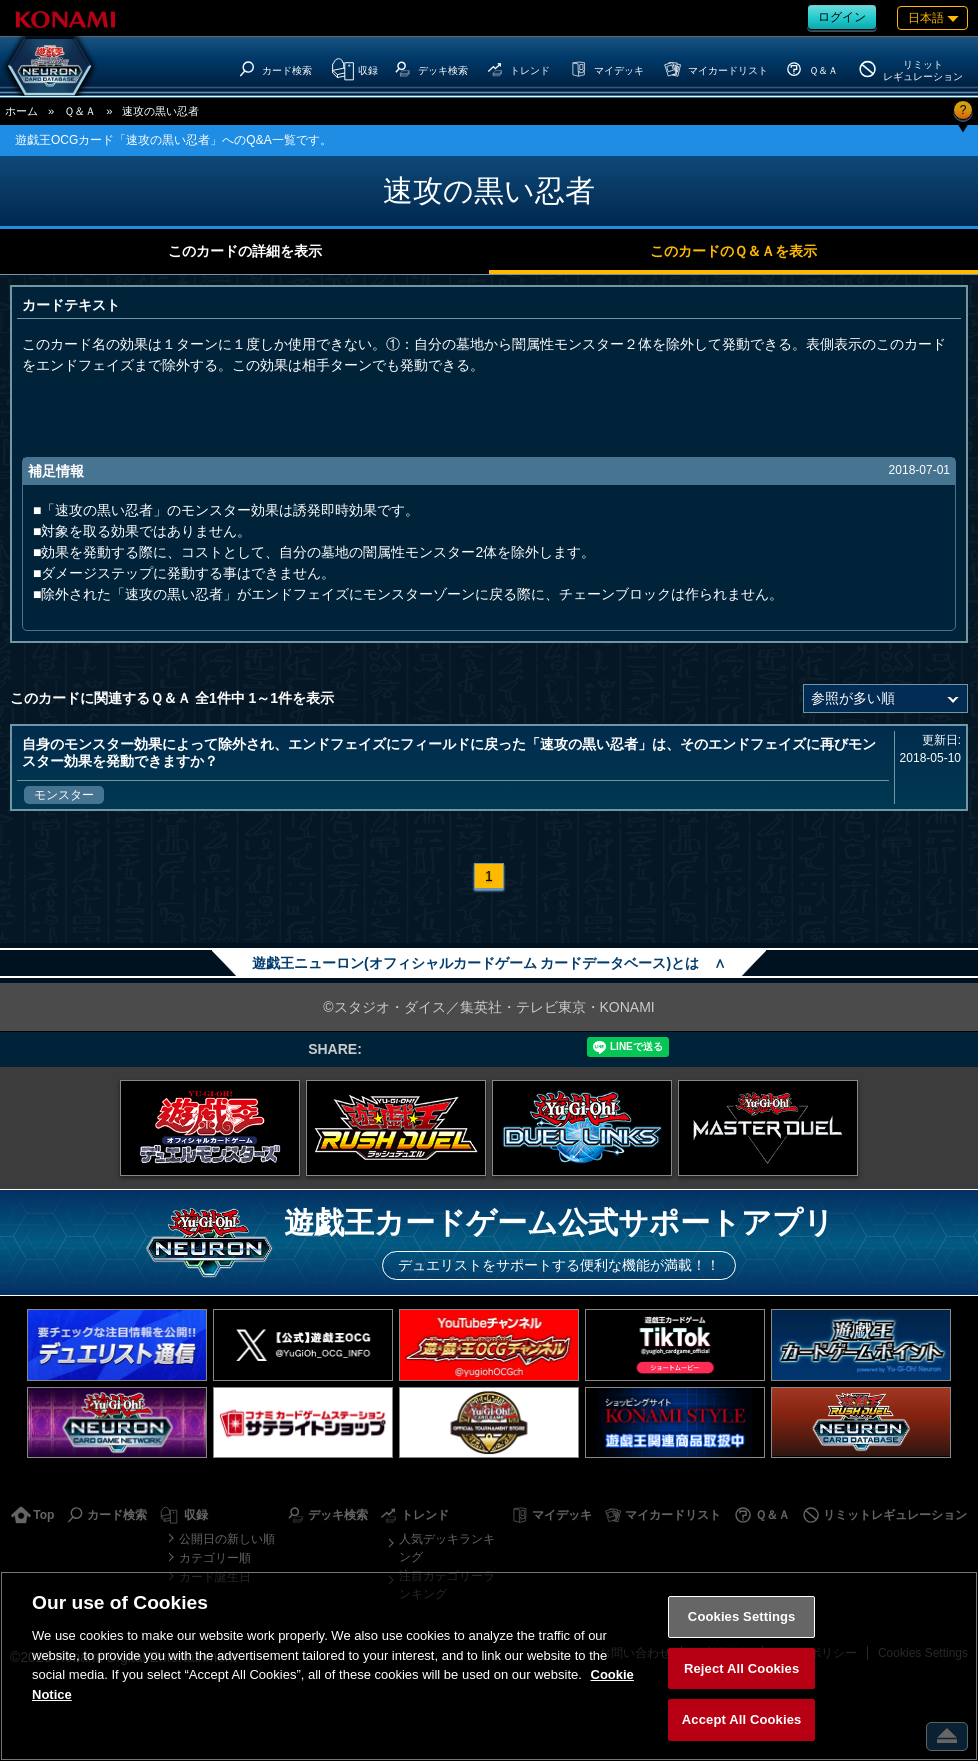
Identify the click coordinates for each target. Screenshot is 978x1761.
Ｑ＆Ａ (80, 111)
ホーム (21, 111)
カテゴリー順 (215, 1558)
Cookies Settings (742, 1616)
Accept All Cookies (742, 1719)
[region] (489, 1666)
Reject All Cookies (741, 1668)
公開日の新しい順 (227, 1539)
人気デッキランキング (447, 1548)
